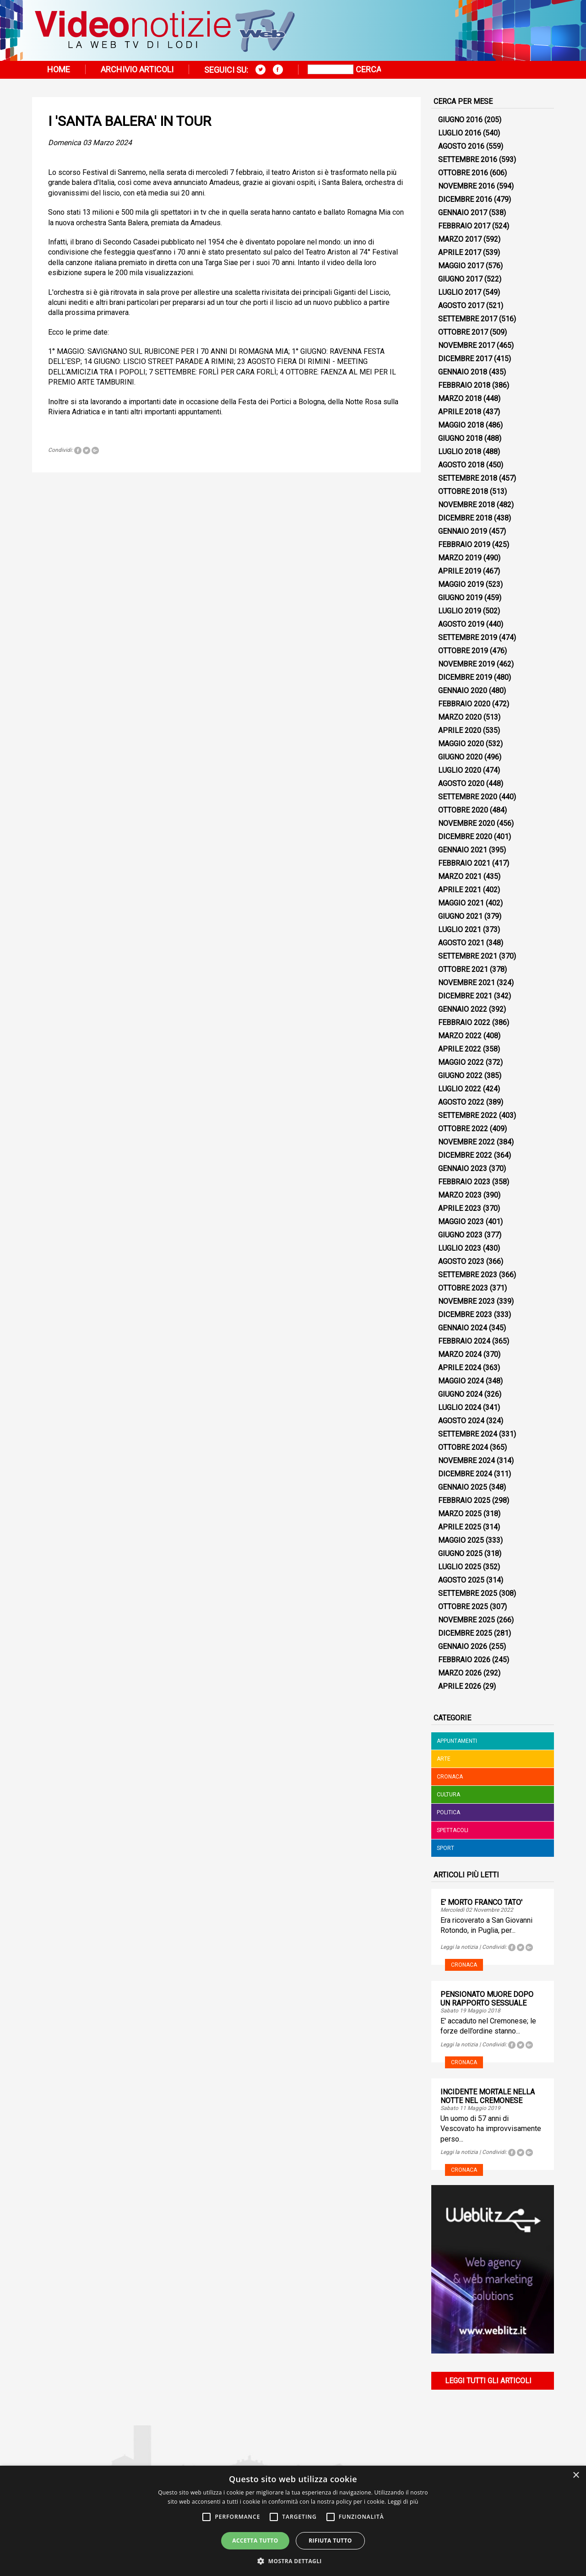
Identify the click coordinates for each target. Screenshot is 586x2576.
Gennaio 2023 (462, 1168)
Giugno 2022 (460, 1075)
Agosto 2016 (461, 146)
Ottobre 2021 (463, 969)
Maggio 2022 (461, 1062)
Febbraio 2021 (464, 863)
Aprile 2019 (459, 571)
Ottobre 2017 (463, 332)
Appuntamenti (457, 1741)
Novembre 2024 (466, 1460)
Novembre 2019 (466, 664)
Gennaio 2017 (462, 212)
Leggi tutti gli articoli (488, 2380)
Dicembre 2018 (465, 518)
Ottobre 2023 (463, 1288)
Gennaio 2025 (462, 1487)
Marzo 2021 (460, 876)
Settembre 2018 (467, 478)
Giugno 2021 (460, 916)
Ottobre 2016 (463, 172)
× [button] (575, 2475)
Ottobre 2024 (463, 1447)
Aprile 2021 (459, 889)
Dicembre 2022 (465, 1155)
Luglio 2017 (459, 292)
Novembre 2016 (466, 186)
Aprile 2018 (459, 411)
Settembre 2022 (467, 1115)
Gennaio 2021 (462, 850)
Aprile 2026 (459, 1686)
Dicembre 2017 (465, 358)
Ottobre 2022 (463, 1128)
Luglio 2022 (459, 1089)
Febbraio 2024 (464, 1341)
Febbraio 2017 (464, 226)
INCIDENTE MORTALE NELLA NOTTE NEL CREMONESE (487, 2096)
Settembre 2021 (467, 956)
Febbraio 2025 (464, 1500)
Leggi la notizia (459, 1947)
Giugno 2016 (460, 119)
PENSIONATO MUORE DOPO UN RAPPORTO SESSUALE (486, 1998)
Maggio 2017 (461, 265)
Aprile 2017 (459, 252)
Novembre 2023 (466, 1301)
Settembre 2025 (467, 1593)
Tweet (86, 450)
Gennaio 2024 (462, 1327)
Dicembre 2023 (465, 1314)
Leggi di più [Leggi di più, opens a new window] (403, 2501)
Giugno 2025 (460, 1553)
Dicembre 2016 (465, 199)
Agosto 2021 (461, 942)
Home (58, 69)
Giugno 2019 (460, 597)
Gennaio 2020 (462, 690)
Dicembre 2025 (465, 1633)
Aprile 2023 (459, 1208)
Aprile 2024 (459, 1367)
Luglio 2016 (459, 133)
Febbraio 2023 (464, 1181)
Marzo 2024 (460, 1354)
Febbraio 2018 (464, 385)
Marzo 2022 (460, 1035)
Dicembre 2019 (465, 677)
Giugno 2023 (460, 1235)
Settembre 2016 (467, 159)
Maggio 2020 (461, 743)
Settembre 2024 (467, 1434)
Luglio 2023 (459, 1248)
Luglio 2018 (459, 451)
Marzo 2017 (460, 239)
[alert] (293, 2521)
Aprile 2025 (459, 1527)
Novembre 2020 (466, 823)
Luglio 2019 (459, 611)
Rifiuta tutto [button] (330, 2540)
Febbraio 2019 (464, 544)
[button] (293, 2560)
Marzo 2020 (460, 717)
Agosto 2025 (461, 1580)
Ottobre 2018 (463, 491)
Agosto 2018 (461, 465)
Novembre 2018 (466, 504)
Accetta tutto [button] (255, 2540)
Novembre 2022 (466, 1142)
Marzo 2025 (460, 1513)
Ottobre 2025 (463, 1606)
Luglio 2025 (459, 1566)
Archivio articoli (137, 69)
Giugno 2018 (460, 438)
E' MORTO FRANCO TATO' (481, 1902)
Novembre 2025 (466, 1620)
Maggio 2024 (461, 1381)
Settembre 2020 (467, 796)
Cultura (448, 1794)
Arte (443, 1759)
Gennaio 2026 (462, 1646)
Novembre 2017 (466, 345)
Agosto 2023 (461, 1261)
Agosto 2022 (461, 1102)
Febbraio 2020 (464, 704)
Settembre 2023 (467, 1274)
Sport (445, 1848)
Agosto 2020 (461, 783)
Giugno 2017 (460, 279)
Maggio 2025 (461, 1540)
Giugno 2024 (460, 1394)
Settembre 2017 (467, 319)
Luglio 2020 (459, 770)
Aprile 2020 (459, 730)
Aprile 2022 (459, 1049)
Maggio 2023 (461, 1221)
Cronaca (450, 1776)
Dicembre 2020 (465, 836)
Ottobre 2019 (463, 650)
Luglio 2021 (459, 929)
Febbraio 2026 (464, 1659)
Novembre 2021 (466, 982)
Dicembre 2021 (465, 996)
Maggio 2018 (461, 425)
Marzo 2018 (460, 398)
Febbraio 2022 (464, 1022)
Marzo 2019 (460, 557)
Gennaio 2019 (462, 531)
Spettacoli (452, 1830)
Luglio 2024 (459, 1407)
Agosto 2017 (461, 305)
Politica (448, 1812)
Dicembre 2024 (465, 1474)
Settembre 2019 (467, 637)
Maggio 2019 (461, 584)
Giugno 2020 (460, 757)
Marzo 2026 (460, 1673)
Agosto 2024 (461, 1420)
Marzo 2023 (460, 1195)
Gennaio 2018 (462, 372)
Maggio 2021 (461, 903)
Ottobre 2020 (463, 810)
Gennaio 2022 (462, 1009)
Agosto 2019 (461, 624)
